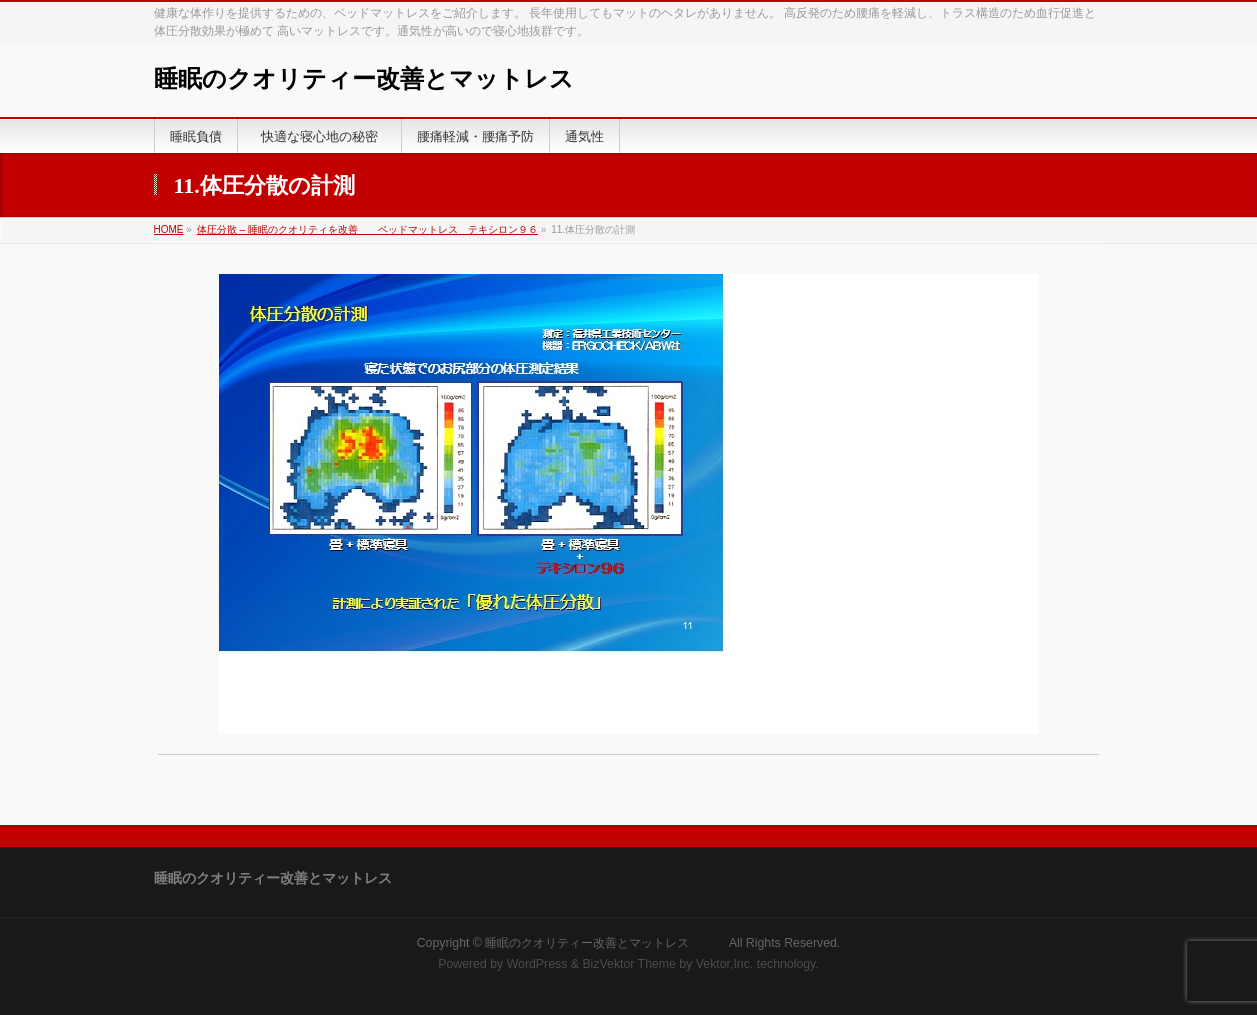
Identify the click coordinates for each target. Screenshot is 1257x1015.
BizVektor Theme (629, 964)
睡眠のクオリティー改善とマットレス (400, 79)
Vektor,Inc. (725, 964)
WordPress (537, 964)
